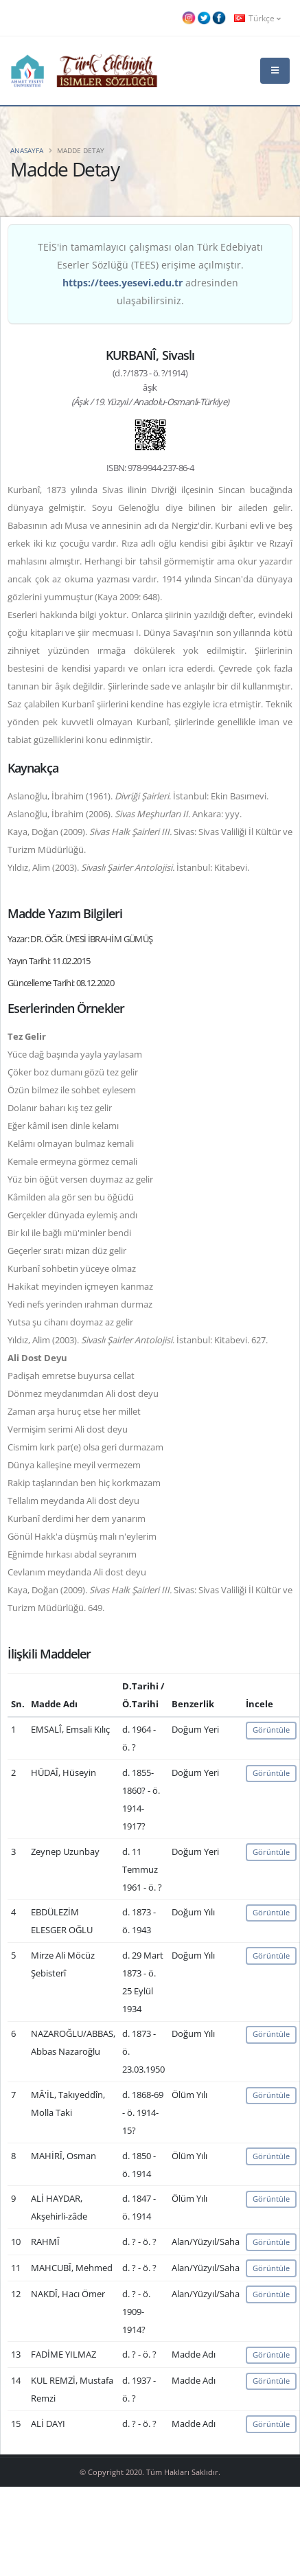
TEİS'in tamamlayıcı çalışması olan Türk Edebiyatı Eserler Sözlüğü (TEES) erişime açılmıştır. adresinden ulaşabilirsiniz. (150, 273)
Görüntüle (271, 1729)
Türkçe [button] (257, 17)
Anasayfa (26, 150)
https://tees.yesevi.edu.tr (122, 282)
